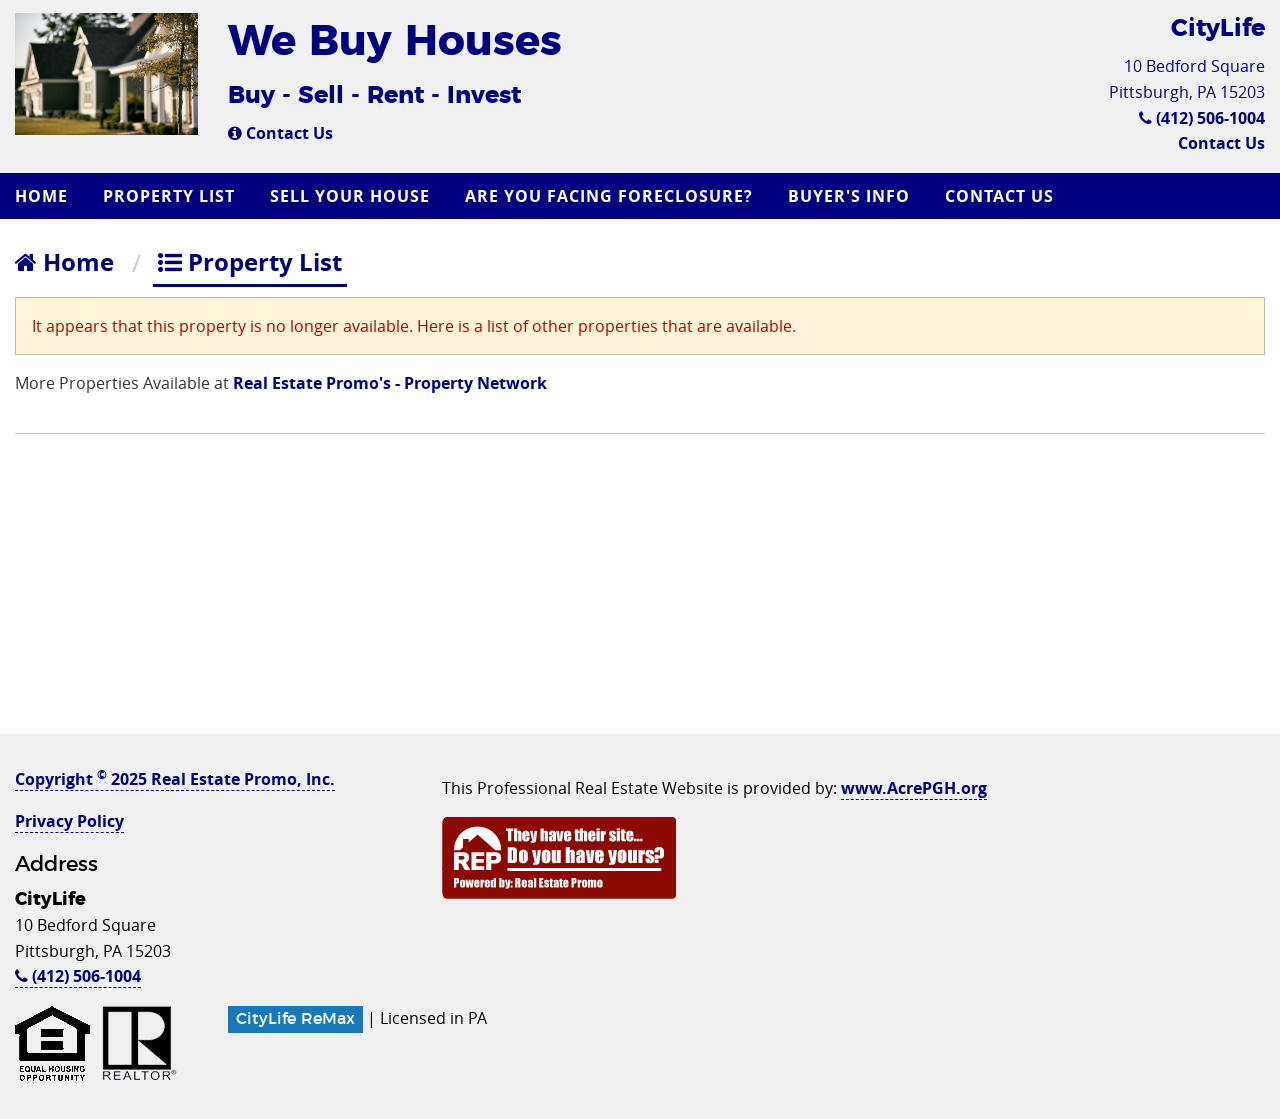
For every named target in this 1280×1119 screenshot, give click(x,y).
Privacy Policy (69, 821)
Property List (169, 196)
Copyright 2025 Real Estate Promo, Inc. (175, 779)
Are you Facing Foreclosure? (609, 196)
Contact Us (280, 133)
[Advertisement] (640, 594)
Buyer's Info (849, 196)
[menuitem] (44, 196)
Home (41, 196)
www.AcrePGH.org (914, 788)
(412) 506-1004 (1202, 118)
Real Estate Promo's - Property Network (390, 383)
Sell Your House (350, 196)
